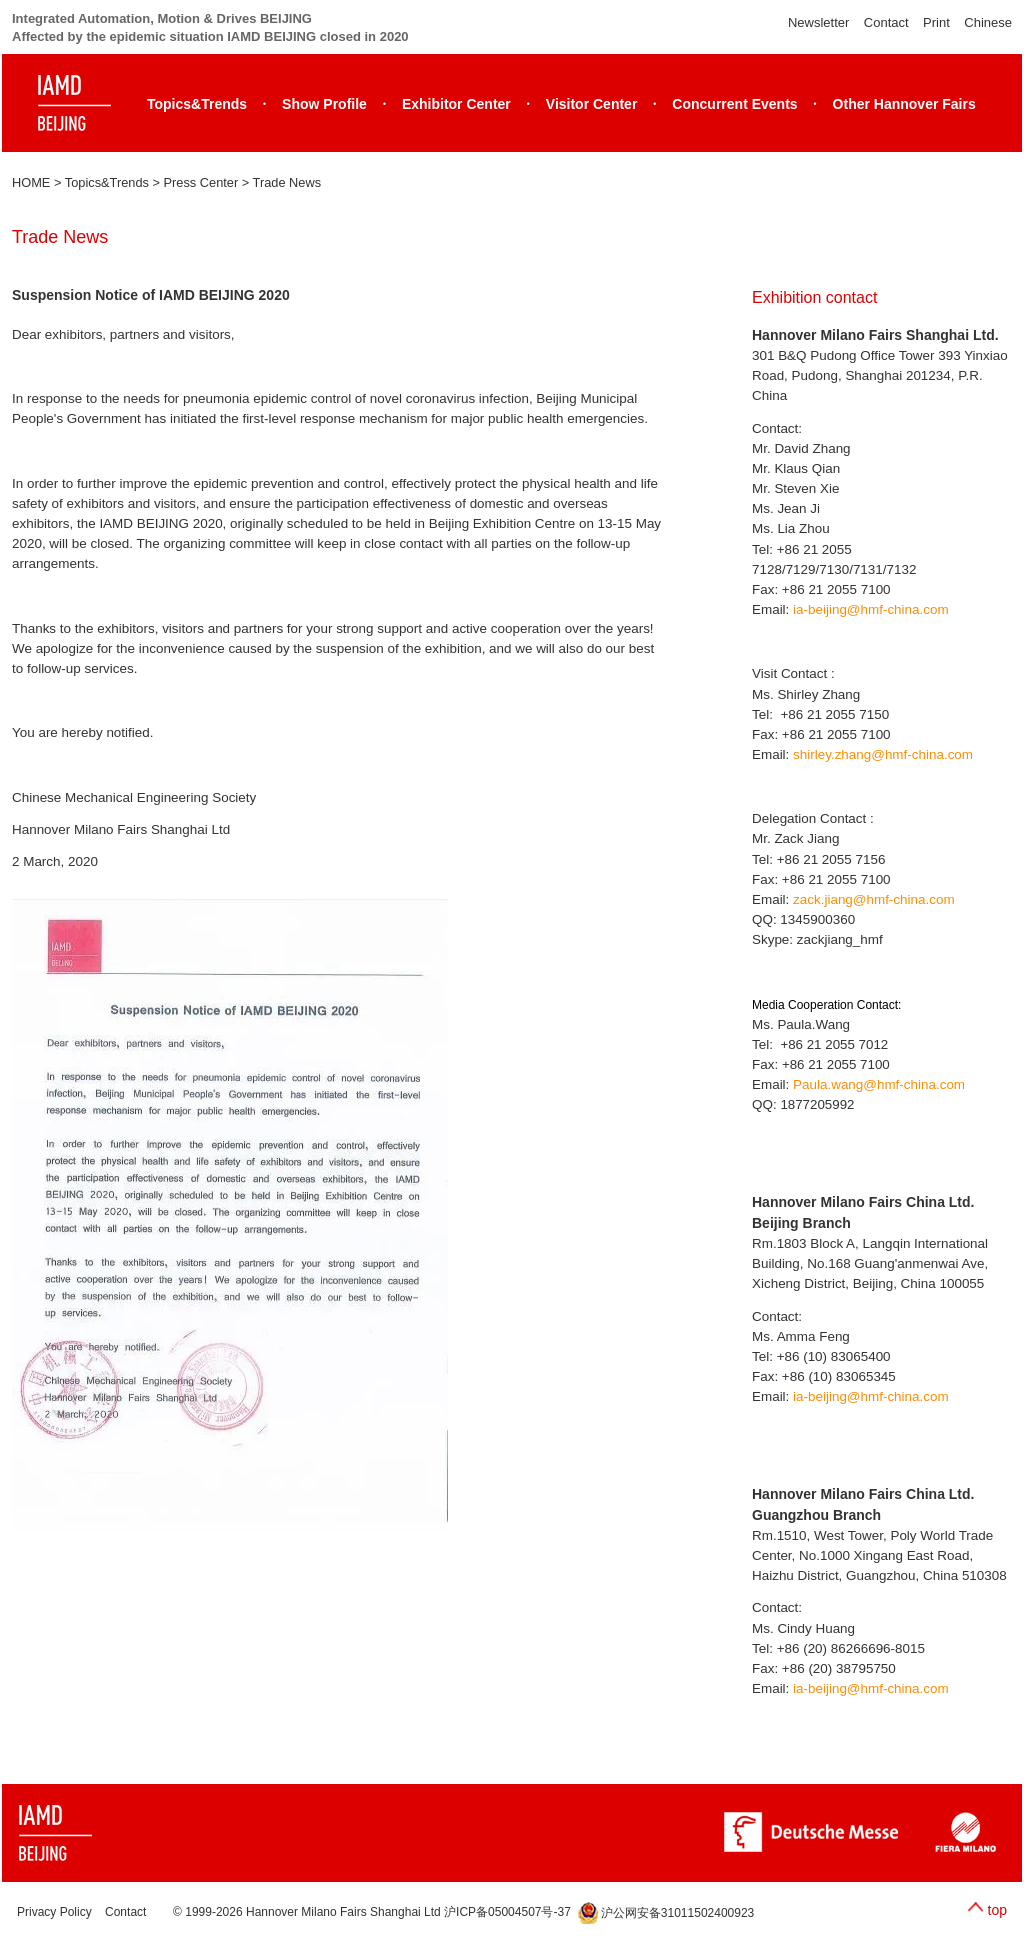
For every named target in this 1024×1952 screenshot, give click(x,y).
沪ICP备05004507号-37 (507, 1913)
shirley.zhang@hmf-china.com (883, 754)
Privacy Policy (54, 1913)
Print (936, 22)
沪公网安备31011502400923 (666, 1913)
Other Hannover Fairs (904, 104)
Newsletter (818, 22)
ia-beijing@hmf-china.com (871, 609)
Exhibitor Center (456, 104)
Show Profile (324, 104)
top (997, 1910)
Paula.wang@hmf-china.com (879, 1084)
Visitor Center (592, 104)
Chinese (988, 22)
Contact (886, 22)
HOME (31, 182)
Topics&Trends (197, 104)
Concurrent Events (734, 104)
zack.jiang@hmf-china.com (874, 899)
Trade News (287, 182)
